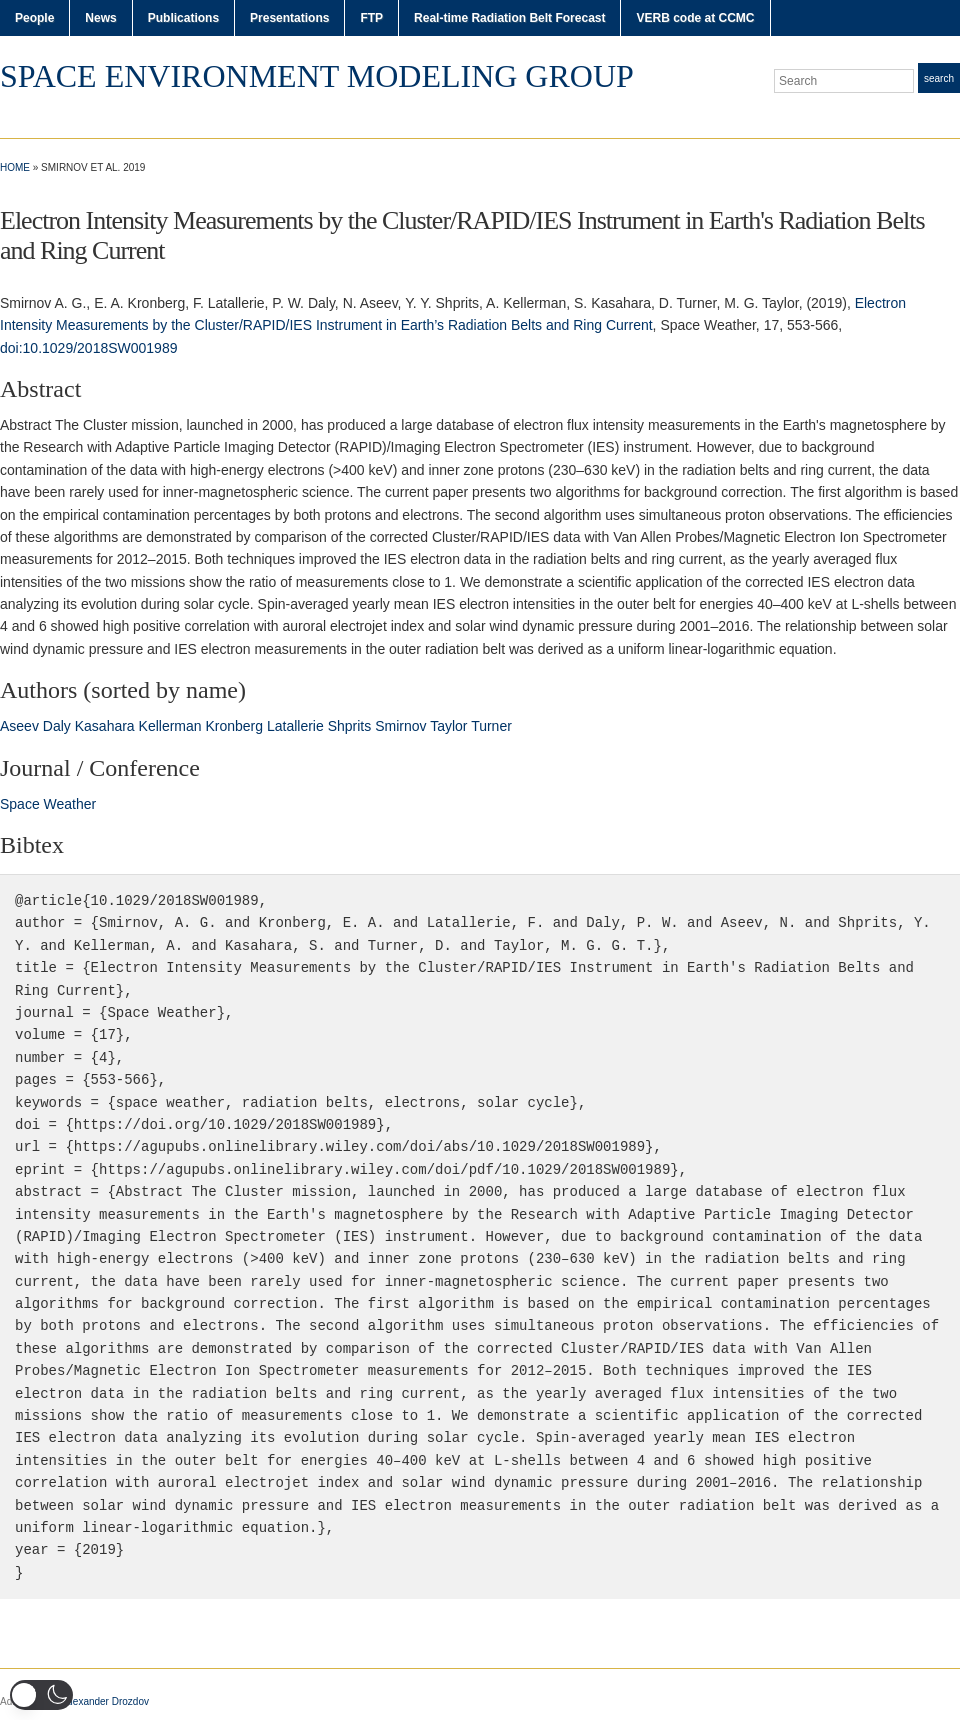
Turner (491, 726)
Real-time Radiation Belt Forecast (509, 18)
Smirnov (400, 726)
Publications (183, 18)
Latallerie (295, 726)
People (34, 18)
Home (15, 167)
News (100, 18)
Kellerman (170, 726)
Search (939, 78)
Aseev (19, 726)
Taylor (448, 726)
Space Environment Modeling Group (317, 76)
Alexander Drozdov (106, 1701)
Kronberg (234, 726)
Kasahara (105, 726)
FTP (371, 18)
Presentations (289, 18)
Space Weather (48, 804)
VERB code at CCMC (695, 18)
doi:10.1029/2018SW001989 (88, 348)
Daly (57, 726)
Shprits (350, 726)
